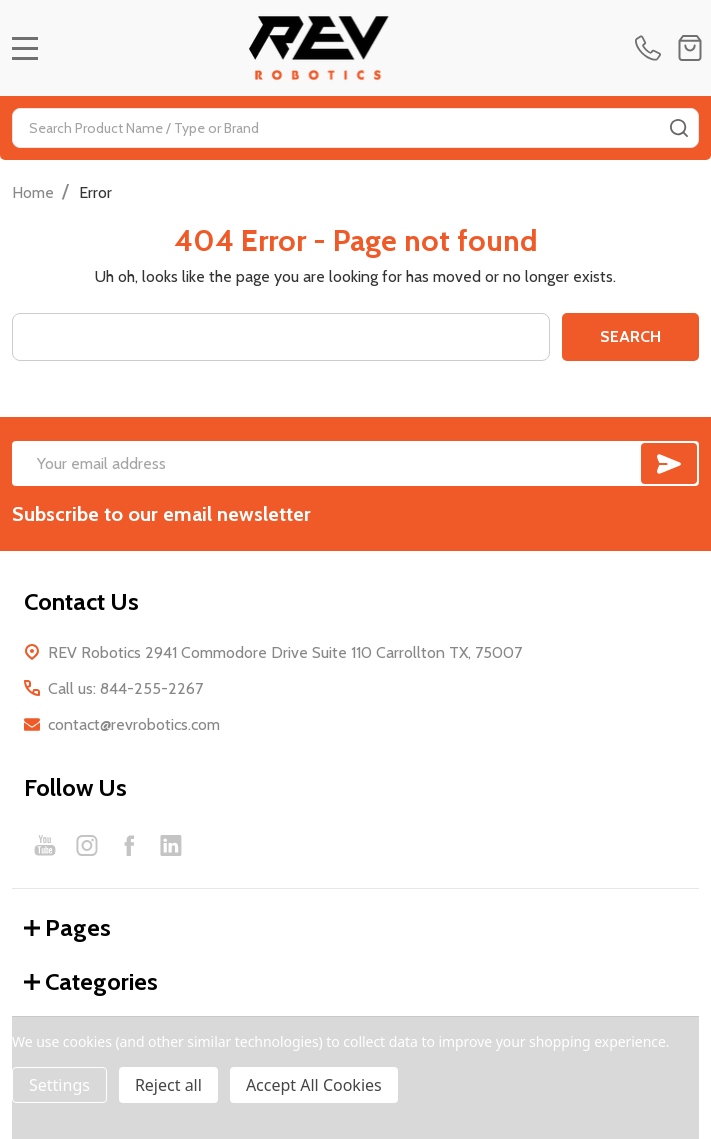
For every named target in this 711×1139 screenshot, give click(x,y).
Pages (67, 927)
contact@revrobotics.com (134, 724)
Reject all (168, 1085)
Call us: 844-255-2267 (125, 688)
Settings (59, 1085)
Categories (91, 981)
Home (33, 192)
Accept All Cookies (314, 1085)
